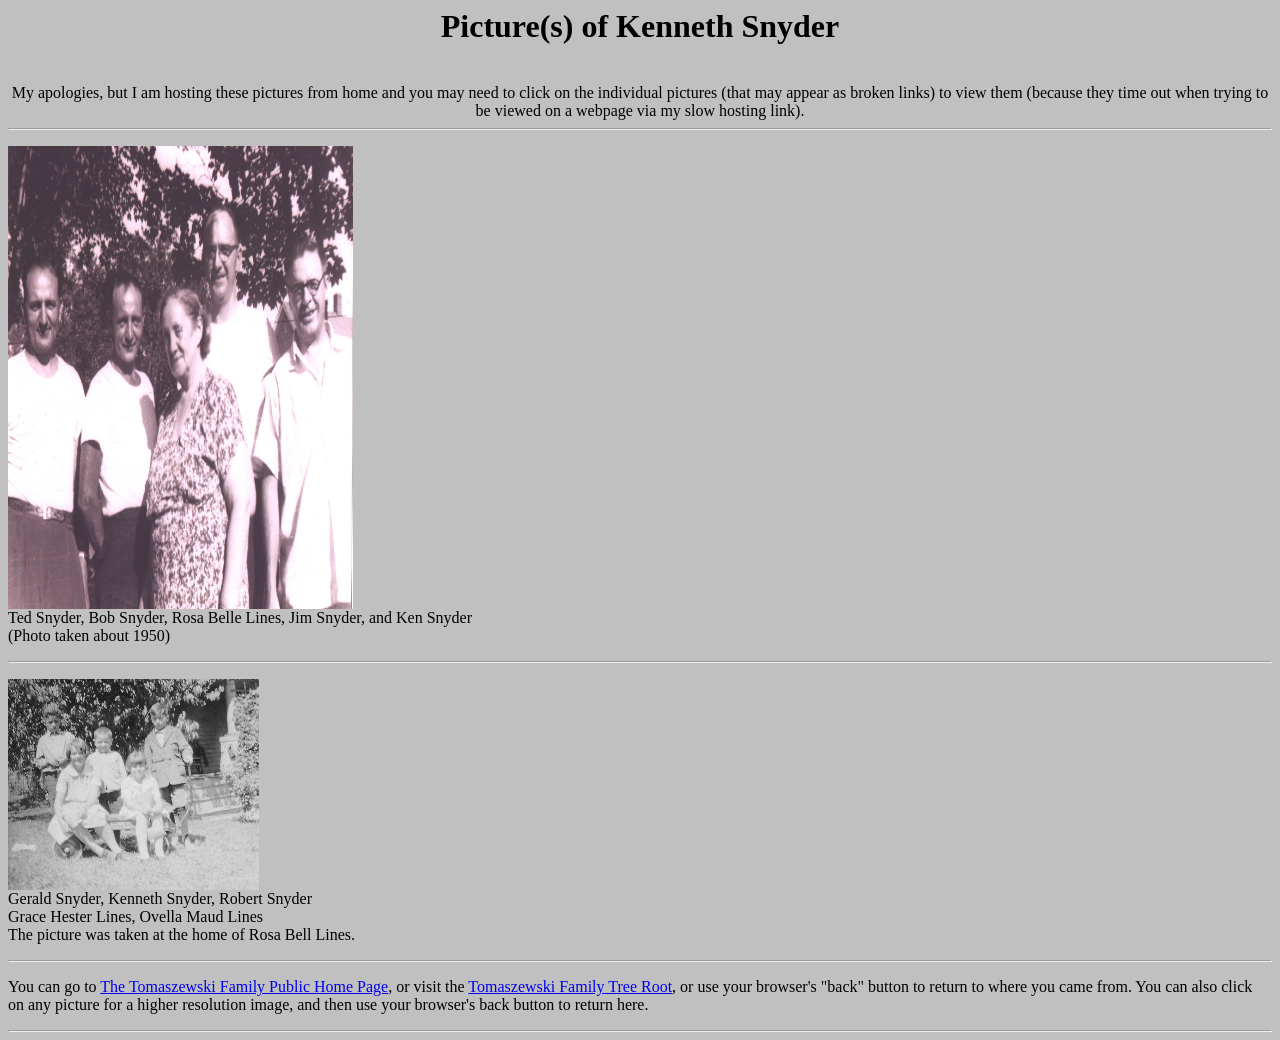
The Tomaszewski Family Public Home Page (244, 986)
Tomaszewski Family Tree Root (570, 986)
